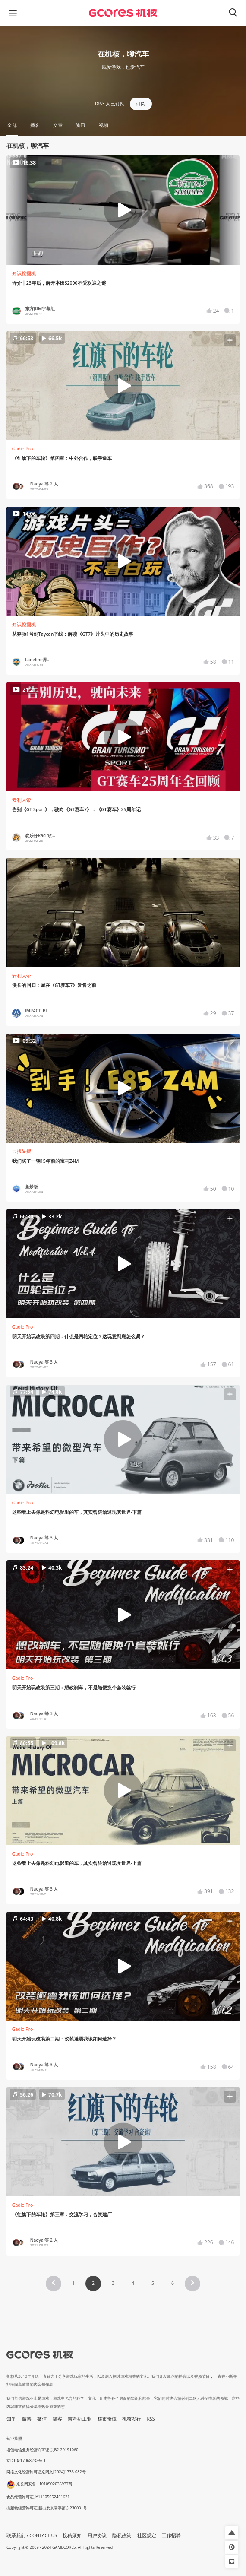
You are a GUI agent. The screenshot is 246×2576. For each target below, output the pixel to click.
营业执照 (14, 2438)
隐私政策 (121, 2535)
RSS (151, 2419)
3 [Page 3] (113, 2283)
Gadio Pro (22, 449)
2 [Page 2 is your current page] (93, 2283)
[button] (123, 386)
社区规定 (146, 2535)
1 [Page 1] (73, 2283)
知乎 (11, 2419)
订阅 (140, 104)
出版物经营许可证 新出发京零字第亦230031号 (46, 2508)
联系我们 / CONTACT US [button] (31, 2535)
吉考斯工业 (79, 2419)
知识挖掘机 (24, 273)
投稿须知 (72, 2535)
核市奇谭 (107, 2419)
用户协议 (97, 2535)
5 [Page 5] (152, 2283)
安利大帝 (21, 800)
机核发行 (131, 2419)
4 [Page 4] (133, 2283)
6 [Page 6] (172, 2283)
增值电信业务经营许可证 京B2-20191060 (42, 2449)
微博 (27, 2419)
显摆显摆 (21, 1151)
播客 (57, 2419)
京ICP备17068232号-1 (26, 2460)
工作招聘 (171, 2535)
